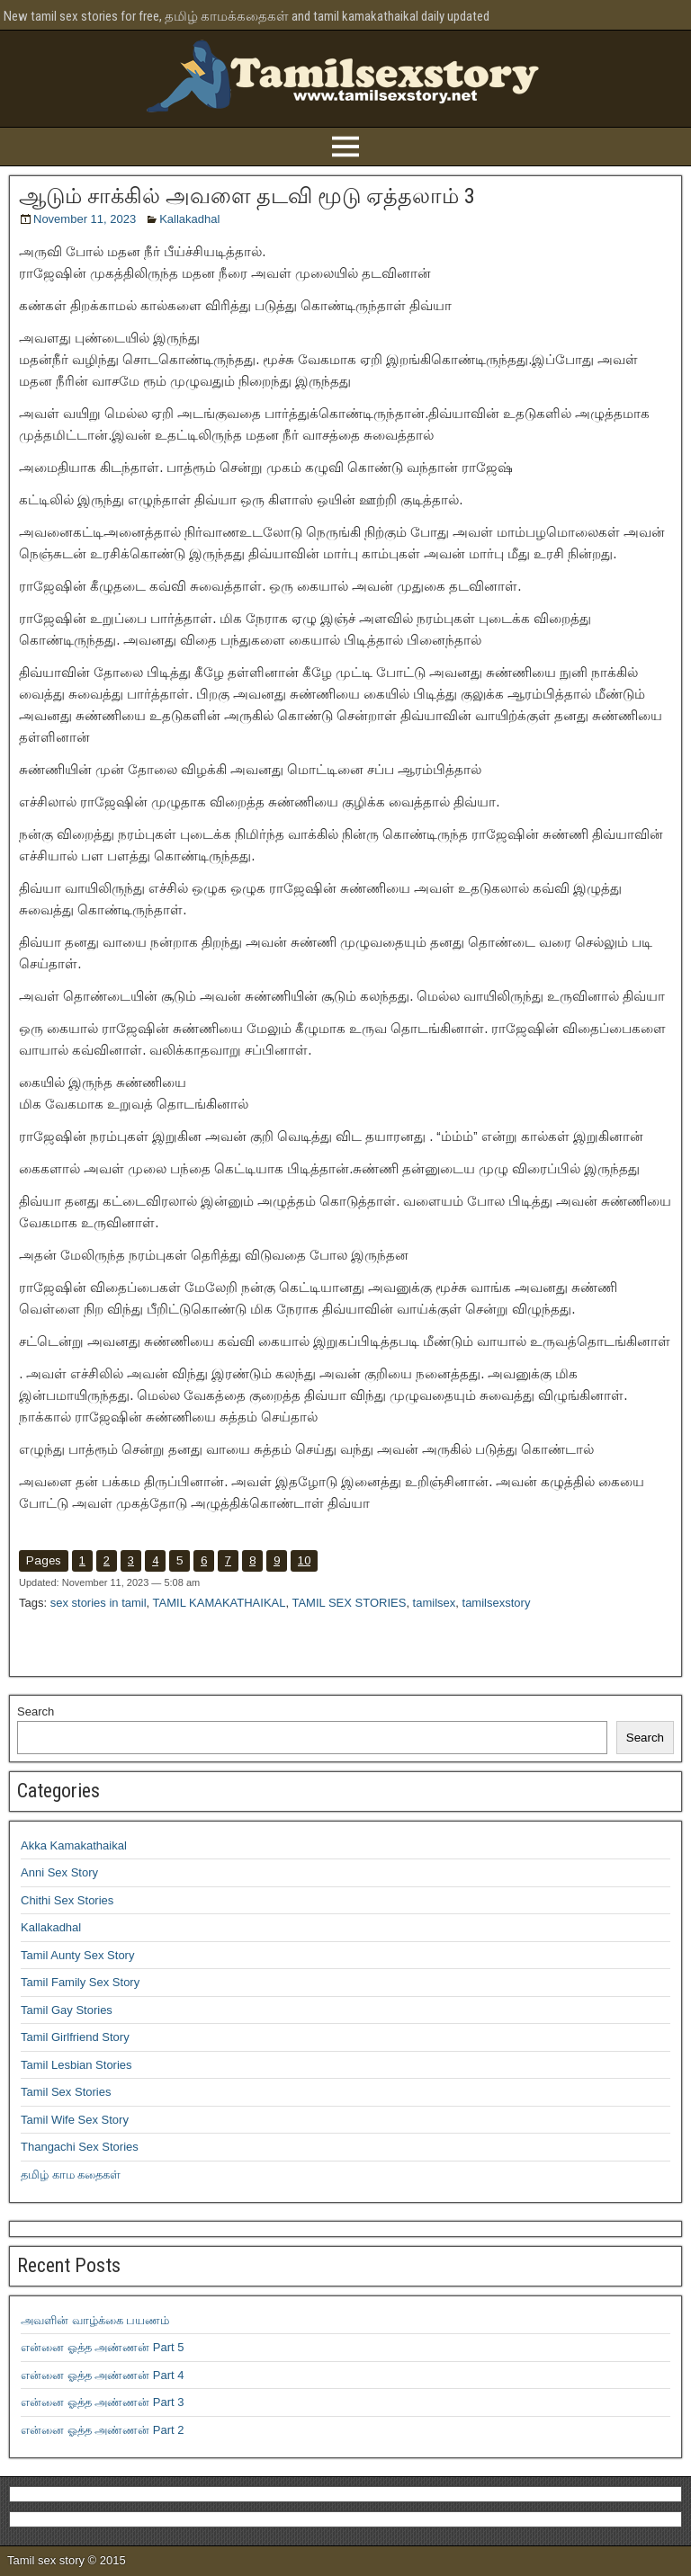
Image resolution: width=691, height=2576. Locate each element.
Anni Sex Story (59, 1872)
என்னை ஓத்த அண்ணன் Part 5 (102, 2347)
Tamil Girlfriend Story (75, 2037)
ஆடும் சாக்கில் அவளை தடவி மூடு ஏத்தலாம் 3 (247, 196)
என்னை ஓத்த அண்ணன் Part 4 (102, 2375)
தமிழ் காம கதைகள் (71, 2174)
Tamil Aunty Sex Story (77, 1955)
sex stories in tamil (98, 1602)
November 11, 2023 (84, 219)
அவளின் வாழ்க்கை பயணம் (95, 2320)
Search (35, 1711)
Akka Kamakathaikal (74, 1845)
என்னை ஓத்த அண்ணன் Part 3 (102, 2402)
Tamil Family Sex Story (80, 1982)
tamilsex (434, 1602)
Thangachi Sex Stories (80, 2146)
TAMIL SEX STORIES (349, 1602)
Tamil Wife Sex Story (75, 2119)
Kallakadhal (189, 219)
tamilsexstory (496, 1602)
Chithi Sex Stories (67, 1900)
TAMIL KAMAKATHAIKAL (219, 1602)
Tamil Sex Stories (66, 2092)
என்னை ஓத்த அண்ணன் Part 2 (102, 2430)
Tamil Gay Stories (66, 2010)
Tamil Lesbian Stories (76, 2065)
